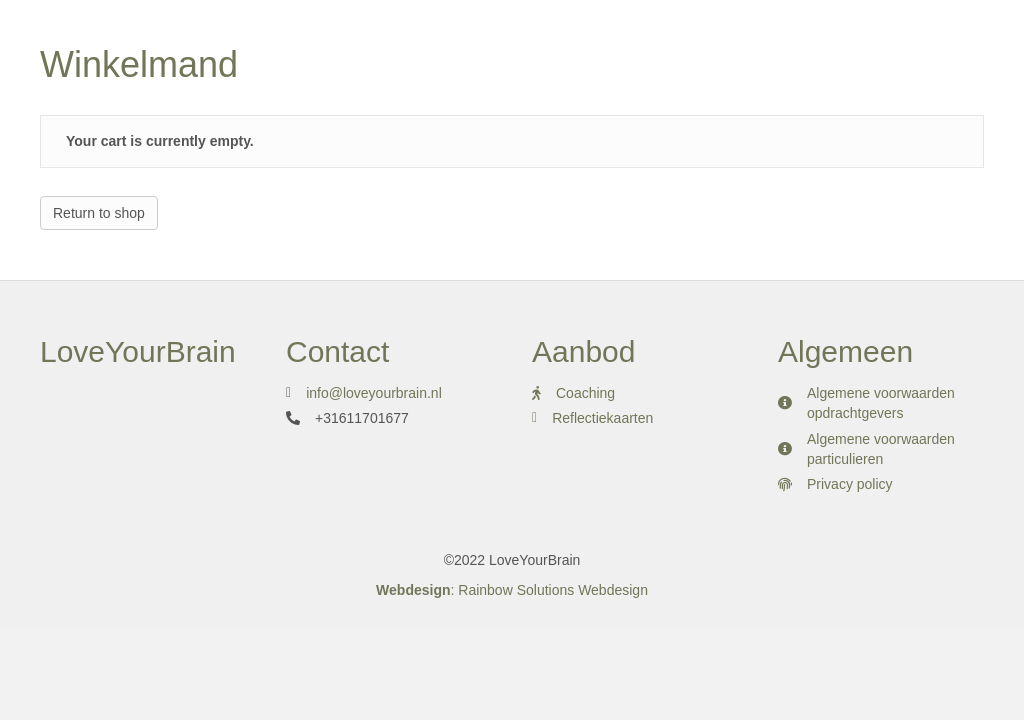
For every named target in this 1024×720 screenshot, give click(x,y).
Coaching (585, 393)
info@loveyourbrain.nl (374, 393)
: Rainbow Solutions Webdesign (512, 590)
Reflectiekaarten (604, 418)
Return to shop (99, 213)
